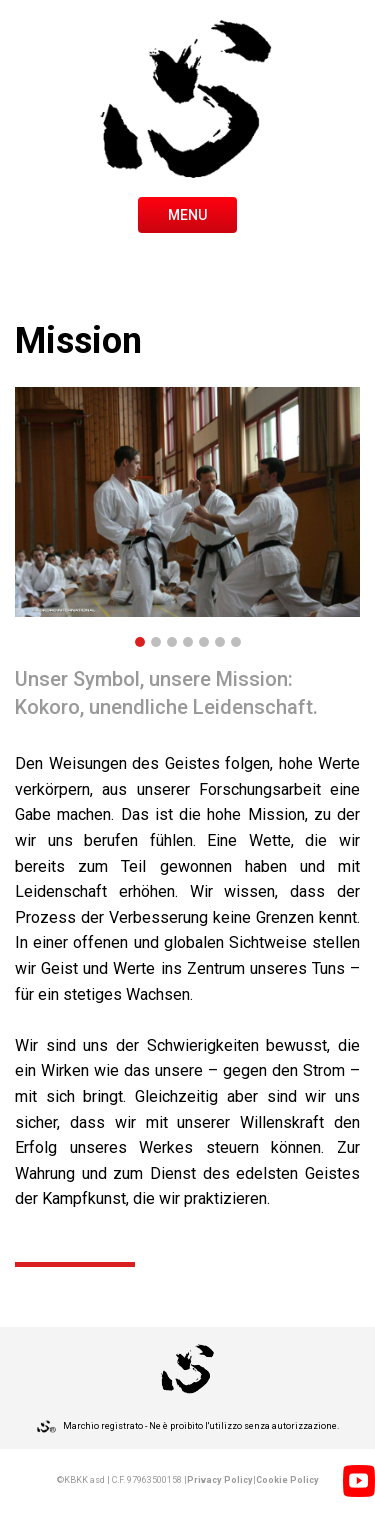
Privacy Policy (220, 1480)
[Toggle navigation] (187, 213)
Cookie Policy (287, 1480)
